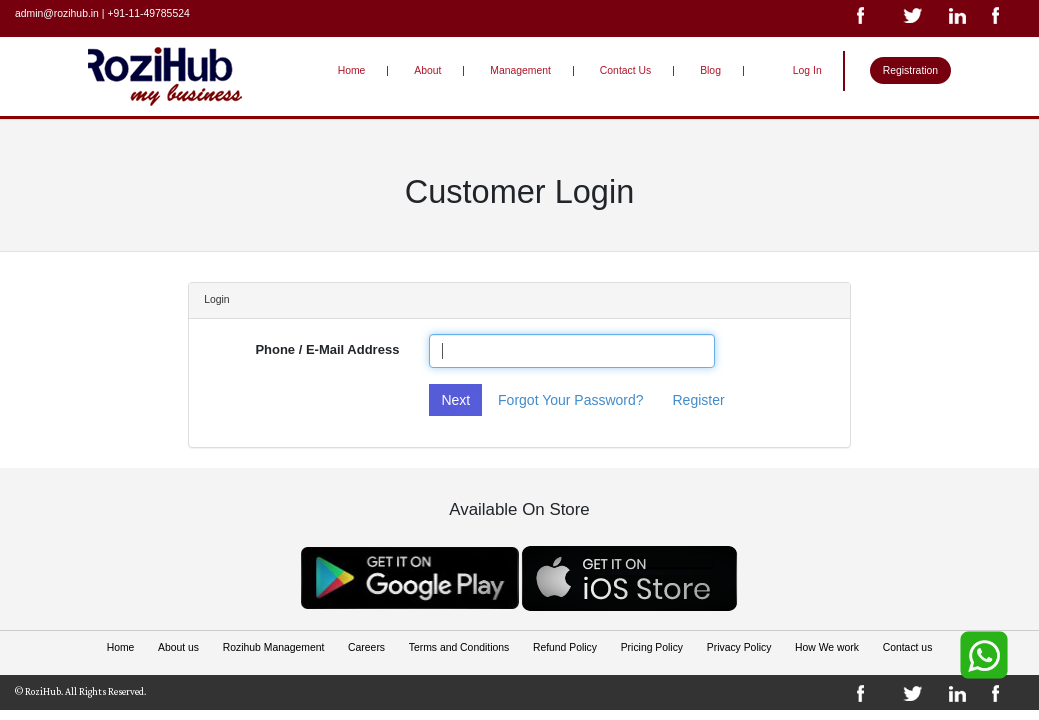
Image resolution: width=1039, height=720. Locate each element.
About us (179, 647)
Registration (910, 70)
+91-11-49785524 (148, 13)
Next (455, 400)
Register (698, 400)
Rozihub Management (273, 647)
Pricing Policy (651, 647)
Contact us (907, 647)
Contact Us (625, 70)
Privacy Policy (738, 647)
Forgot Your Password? (571, 400)
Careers (366, 647)
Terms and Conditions (459, 647)
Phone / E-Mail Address (327, 349)
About (428, 70)
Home (352, 70)
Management (521, 70)
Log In (807, 70)
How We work (827, 647)
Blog (710, 70)
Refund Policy (565, 647)
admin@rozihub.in (57, 13)
